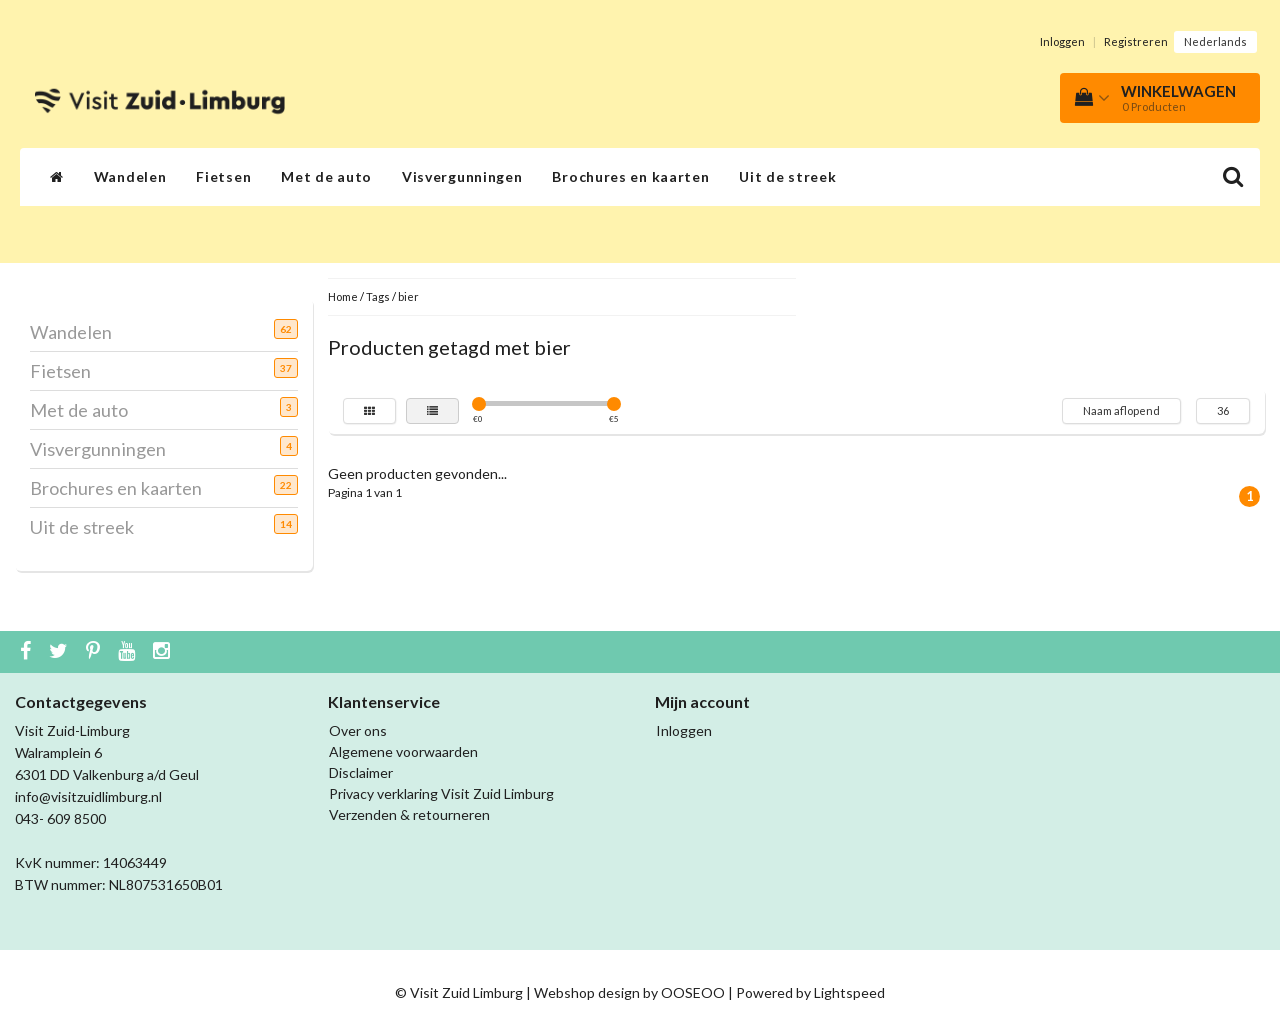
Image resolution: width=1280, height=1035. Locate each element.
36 (1223, 410)
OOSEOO (693, 992)
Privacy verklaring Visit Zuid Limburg (441, 793)
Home (343, 296)
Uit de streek (787, 176)
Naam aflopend (1121, 410)
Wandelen (130, 176)
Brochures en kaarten (630, 176)
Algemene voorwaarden (403, 751)
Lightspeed (849, 992)
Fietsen (223, 176)
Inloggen (1062, 41)
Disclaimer (361, 772)
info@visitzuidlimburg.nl (88, 796)
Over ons (358, 730)
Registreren (1136, 41)
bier (408, 296)
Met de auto (326, 176)
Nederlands (1215, 41)
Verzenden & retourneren (409, 814)
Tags (378, 296)
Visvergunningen (462, 176)
